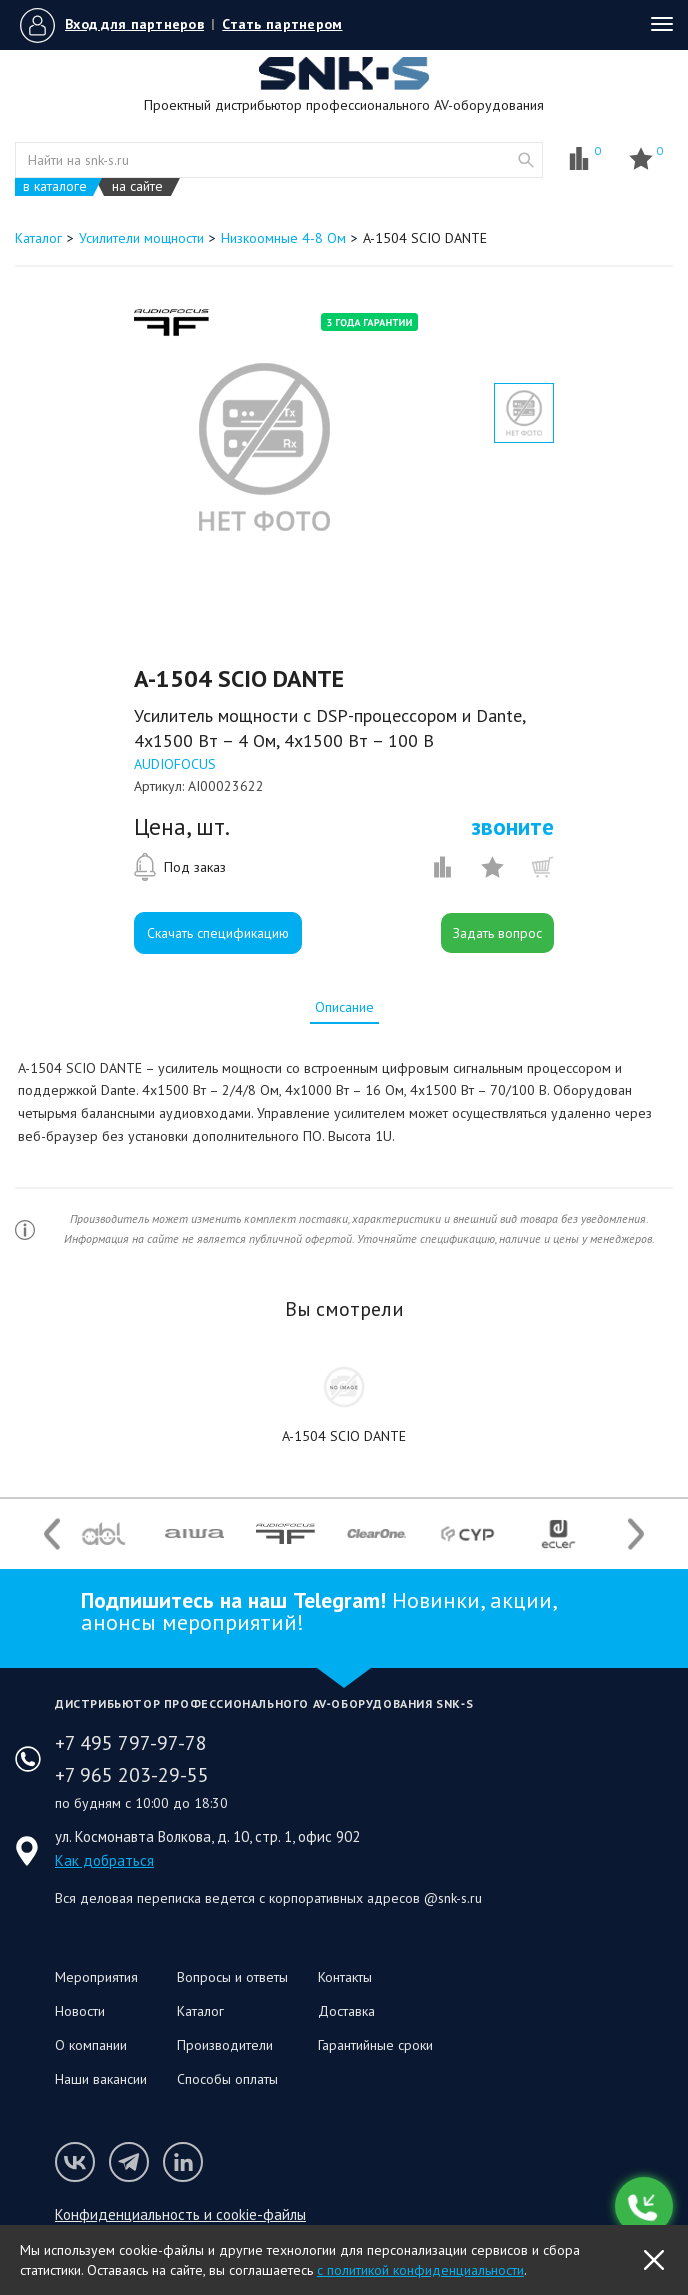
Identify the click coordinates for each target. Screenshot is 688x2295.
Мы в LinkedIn (183, 2162)
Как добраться (104, 1860)
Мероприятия (96, 1977)
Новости (80, 2011)
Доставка (346, 2011)
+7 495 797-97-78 (131, 1743)
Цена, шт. (182, 827)
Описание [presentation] (344, 1007)
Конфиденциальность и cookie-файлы (180, 2214)
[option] (264, 447)
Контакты (345, 1977)
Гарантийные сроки (375, 2045)
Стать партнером (282, 24)
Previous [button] (52, 1533)
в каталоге (55, 186)
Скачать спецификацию (218, 933)
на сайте (137, 186)
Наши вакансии (101, 2079)
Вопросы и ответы (232, 1977)
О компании (91, 2045)
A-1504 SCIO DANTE (344, 1436)
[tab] (344, 1007)
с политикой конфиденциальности (420, 2270)
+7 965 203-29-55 (132, 1775)
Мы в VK (75, 2162)
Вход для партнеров (134, 24)
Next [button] (636, 1533)
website (526, 160)
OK (654, 2260)
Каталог (200, 2011)
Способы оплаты (227, 2079)
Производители (225, 2045)
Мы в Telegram (129, 2162)
